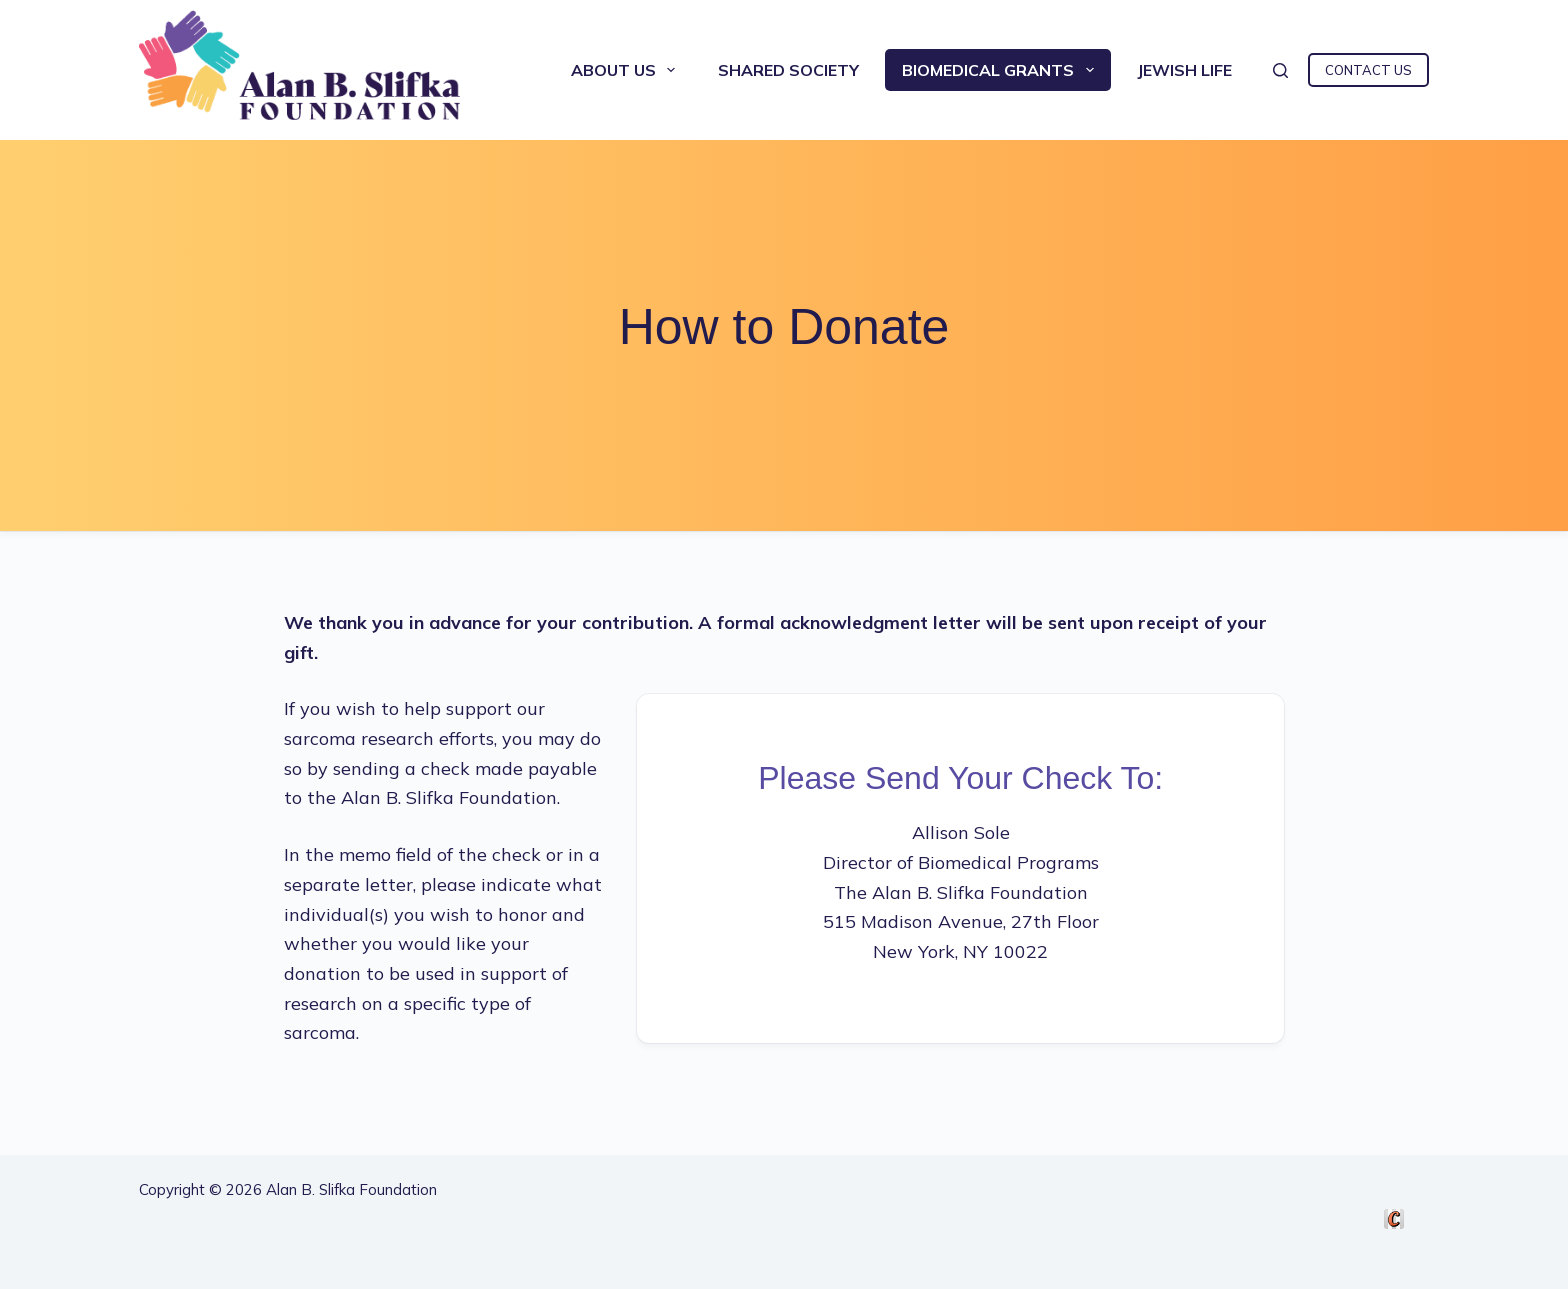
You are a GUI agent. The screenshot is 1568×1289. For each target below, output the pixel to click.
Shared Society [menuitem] (788, 70)
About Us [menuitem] (627, 70)
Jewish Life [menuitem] (1184, 70)
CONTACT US (1368, 70)
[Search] (1280, 70)
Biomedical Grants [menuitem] (1001, 70)
